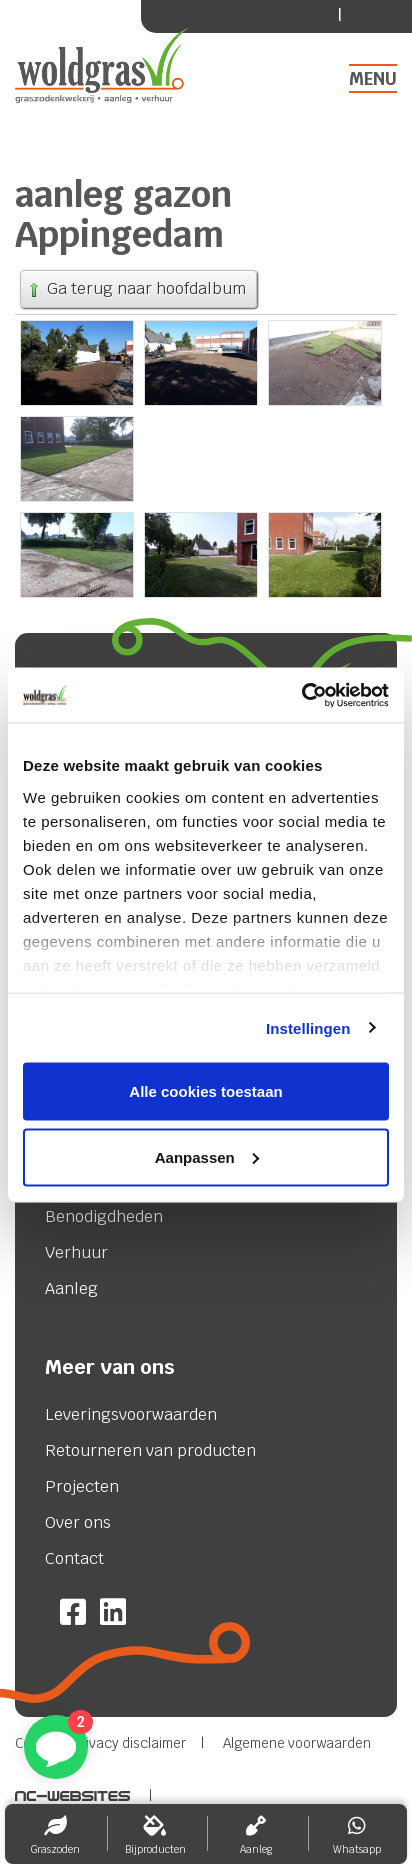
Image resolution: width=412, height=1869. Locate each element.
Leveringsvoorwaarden (131, 1415)
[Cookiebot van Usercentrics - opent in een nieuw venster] (301, 695)
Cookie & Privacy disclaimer (100, 1744)
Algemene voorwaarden (297, 1744)
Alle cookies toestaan (205, 1091)
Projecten (82, 1487)
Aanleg (71, 1289)
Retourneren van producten (150, 1451)
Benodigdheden (104, 1217)
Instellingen (308, 1027)
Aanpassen (207, 1156)
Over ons (78, 1523)
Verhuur (76, 1253)
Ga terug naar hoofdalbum (136, 288)
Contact (74, 1559)
